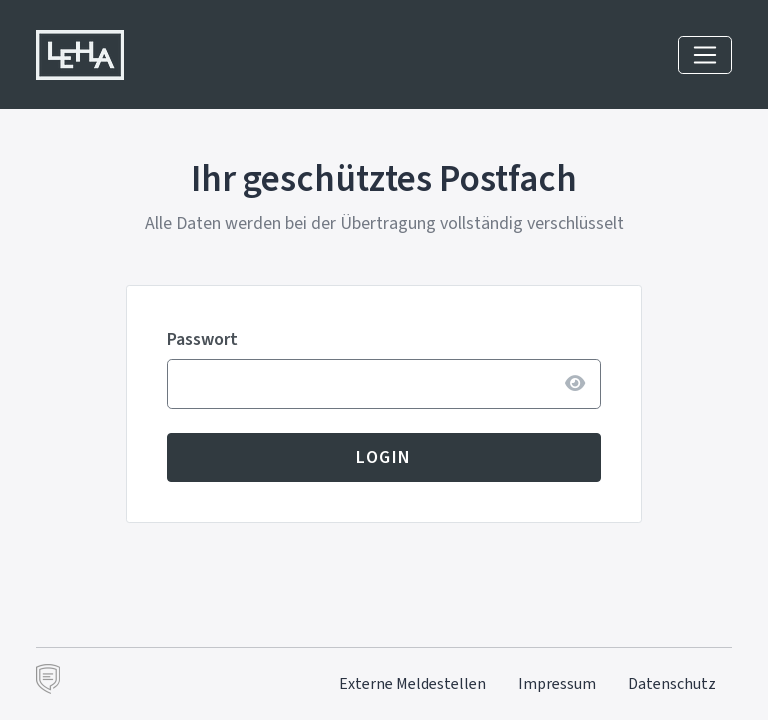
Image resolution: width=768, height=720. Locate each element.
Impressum (557, 683)
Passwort (202, 339)
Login (384, 457)
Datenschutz (672, 683)
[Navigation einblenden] (705, 55)
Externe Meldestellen (412, 683)
